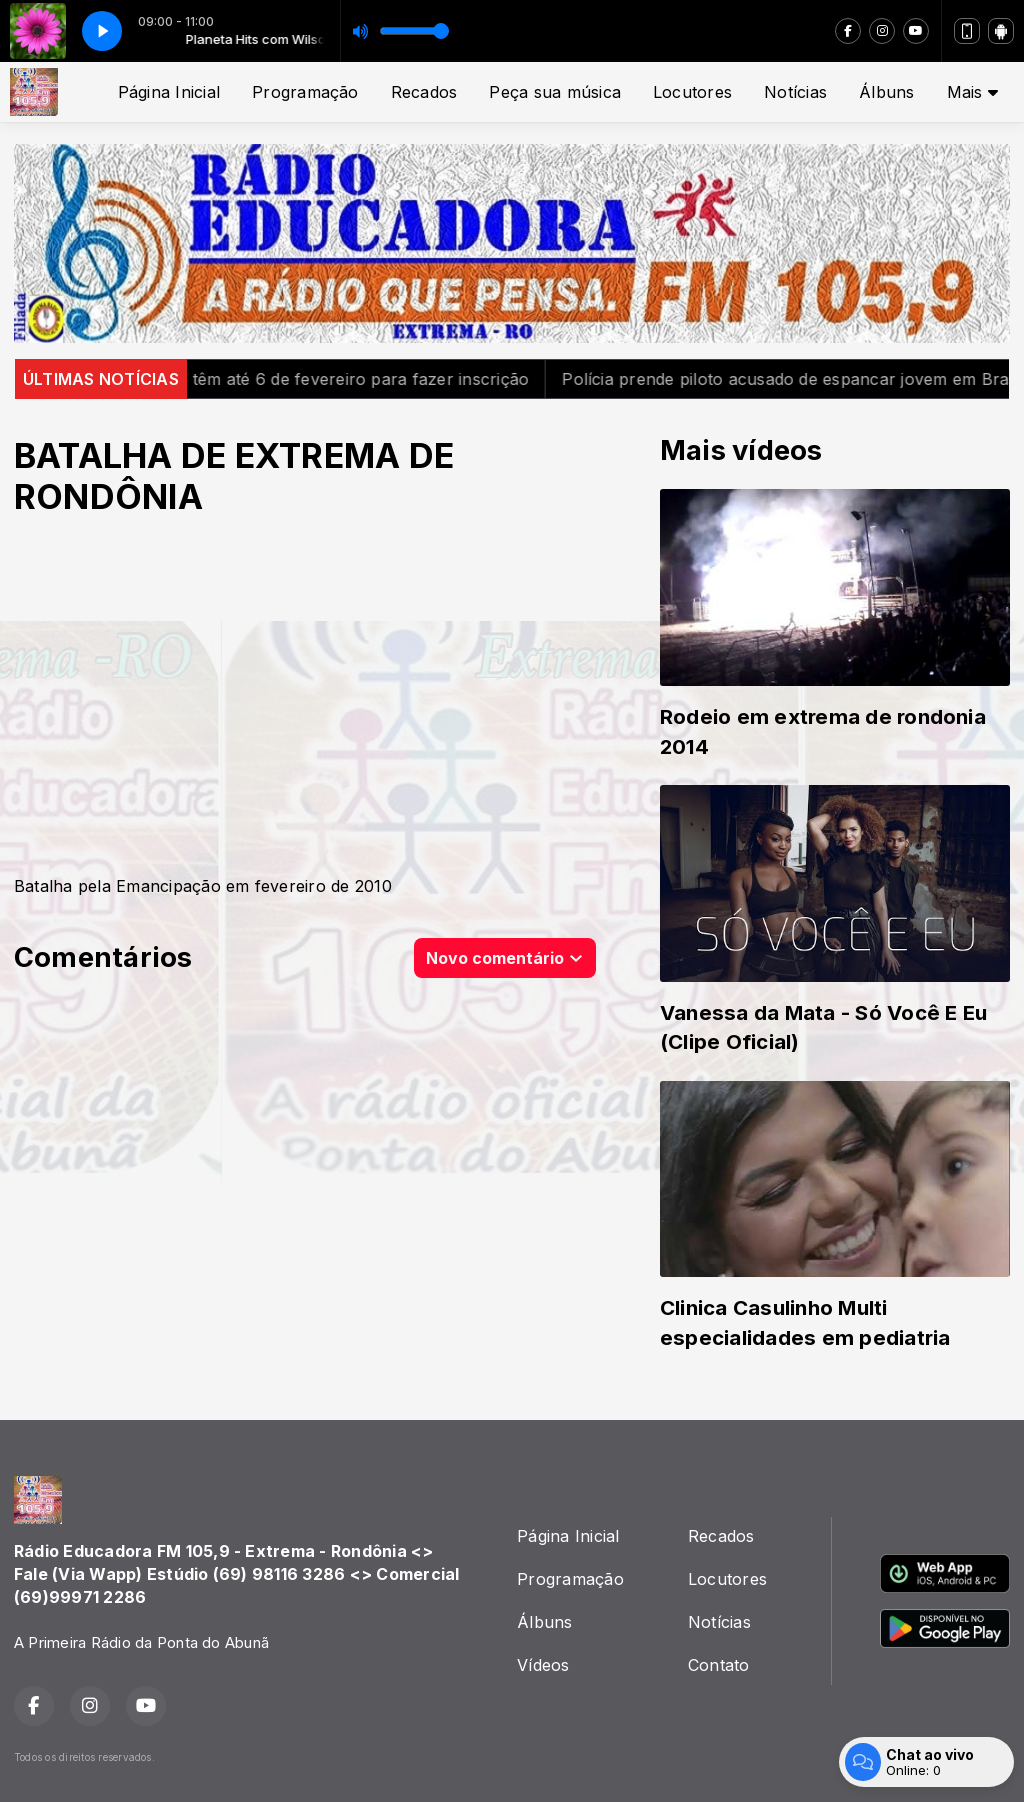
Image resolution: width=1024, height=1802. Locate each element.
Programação (305, 92)
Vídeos (543, 1665)
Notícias (795, 92)
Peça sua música (555, 92)
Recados (424, 92)
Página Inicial (169, 92)
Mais (972, 92)
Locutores (692, 92)
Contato (719, 1665)
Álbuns (886, 92)
